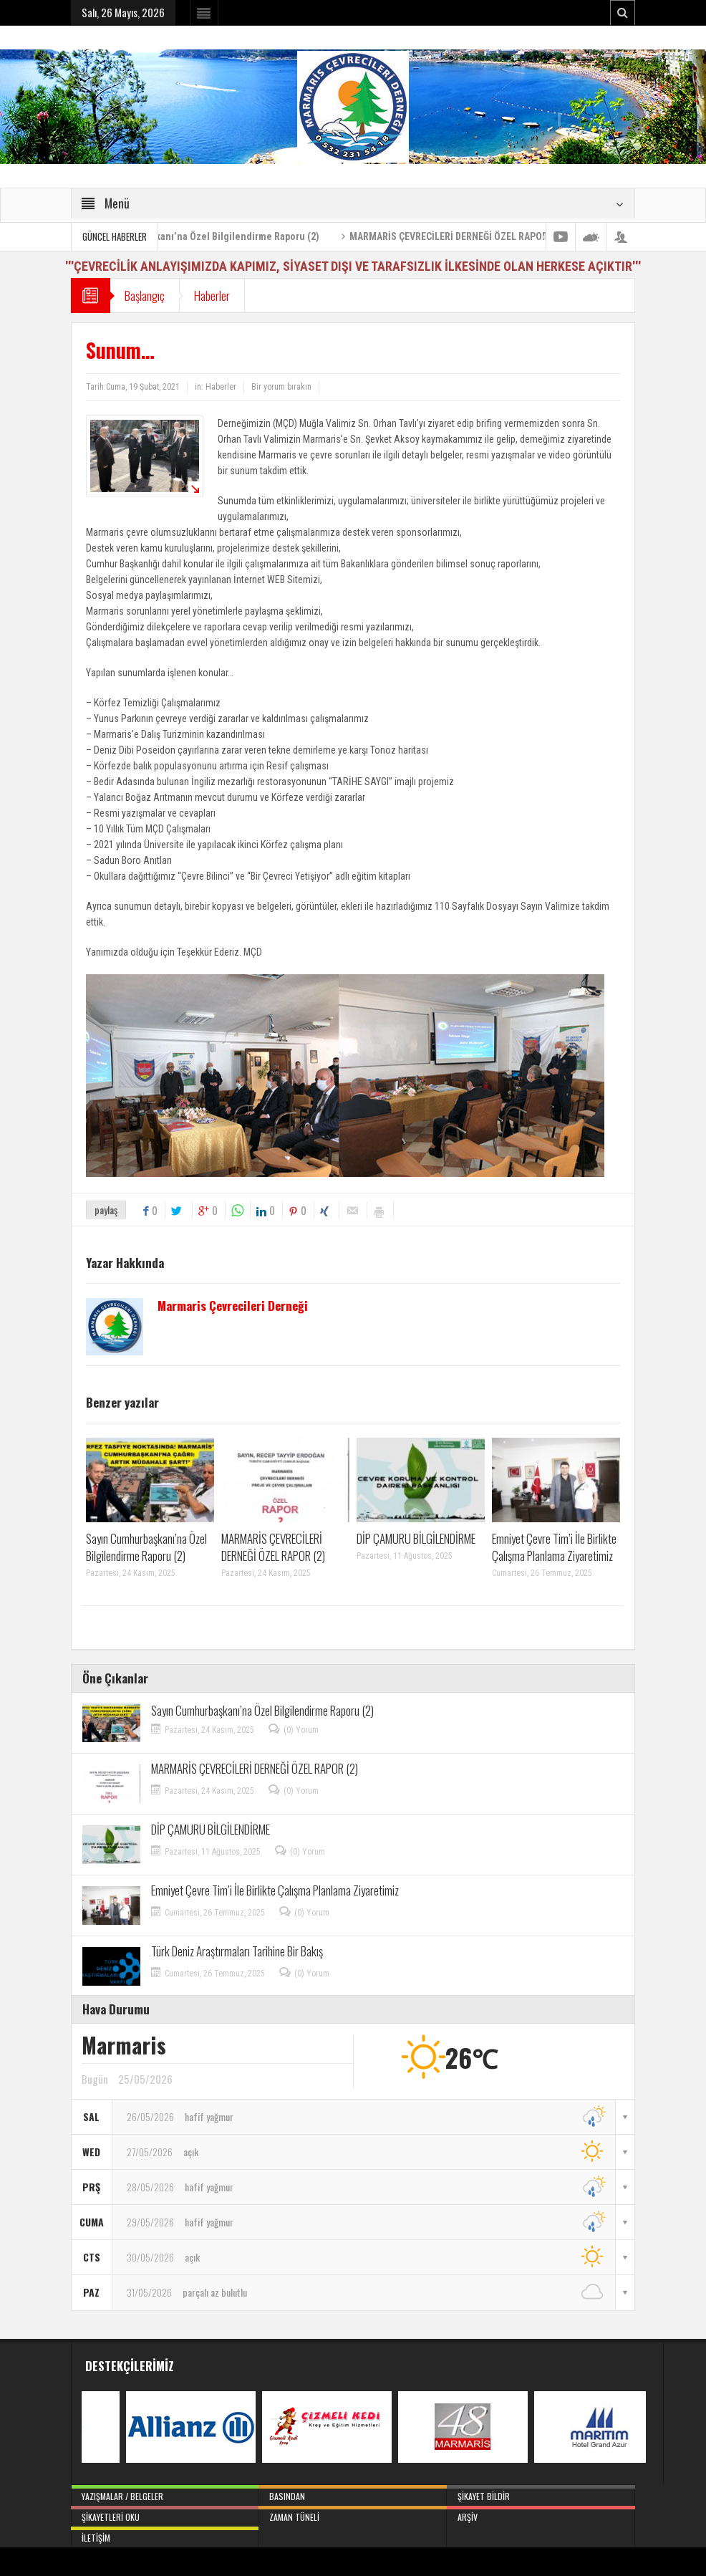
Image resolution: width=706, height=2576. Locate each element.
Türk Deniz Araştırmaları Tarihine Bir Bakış (237, 1951)
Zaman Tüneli (352, 2514)
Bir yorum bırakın (281, 387)
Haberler (212, 295)
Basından (352, 2493)
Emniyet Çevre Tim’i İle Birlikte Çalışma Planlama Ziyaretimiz (554, 1547)
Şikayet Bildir (541, 2493)
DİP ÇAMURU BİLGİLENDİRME (416, 1538)
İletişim (165, 2535)
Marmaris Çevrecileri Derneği (233, 1306)
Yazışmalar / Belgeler (165, 2493)
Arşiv (541, 2514)
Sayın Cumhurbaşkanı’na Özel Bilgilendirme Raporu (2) (244, 236)
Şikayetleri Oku (165, 2514)
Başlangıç (145, 295)
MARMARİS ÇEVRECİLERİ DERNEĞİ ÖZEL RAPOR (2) (500, 236)
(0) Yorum (301, 1730)
